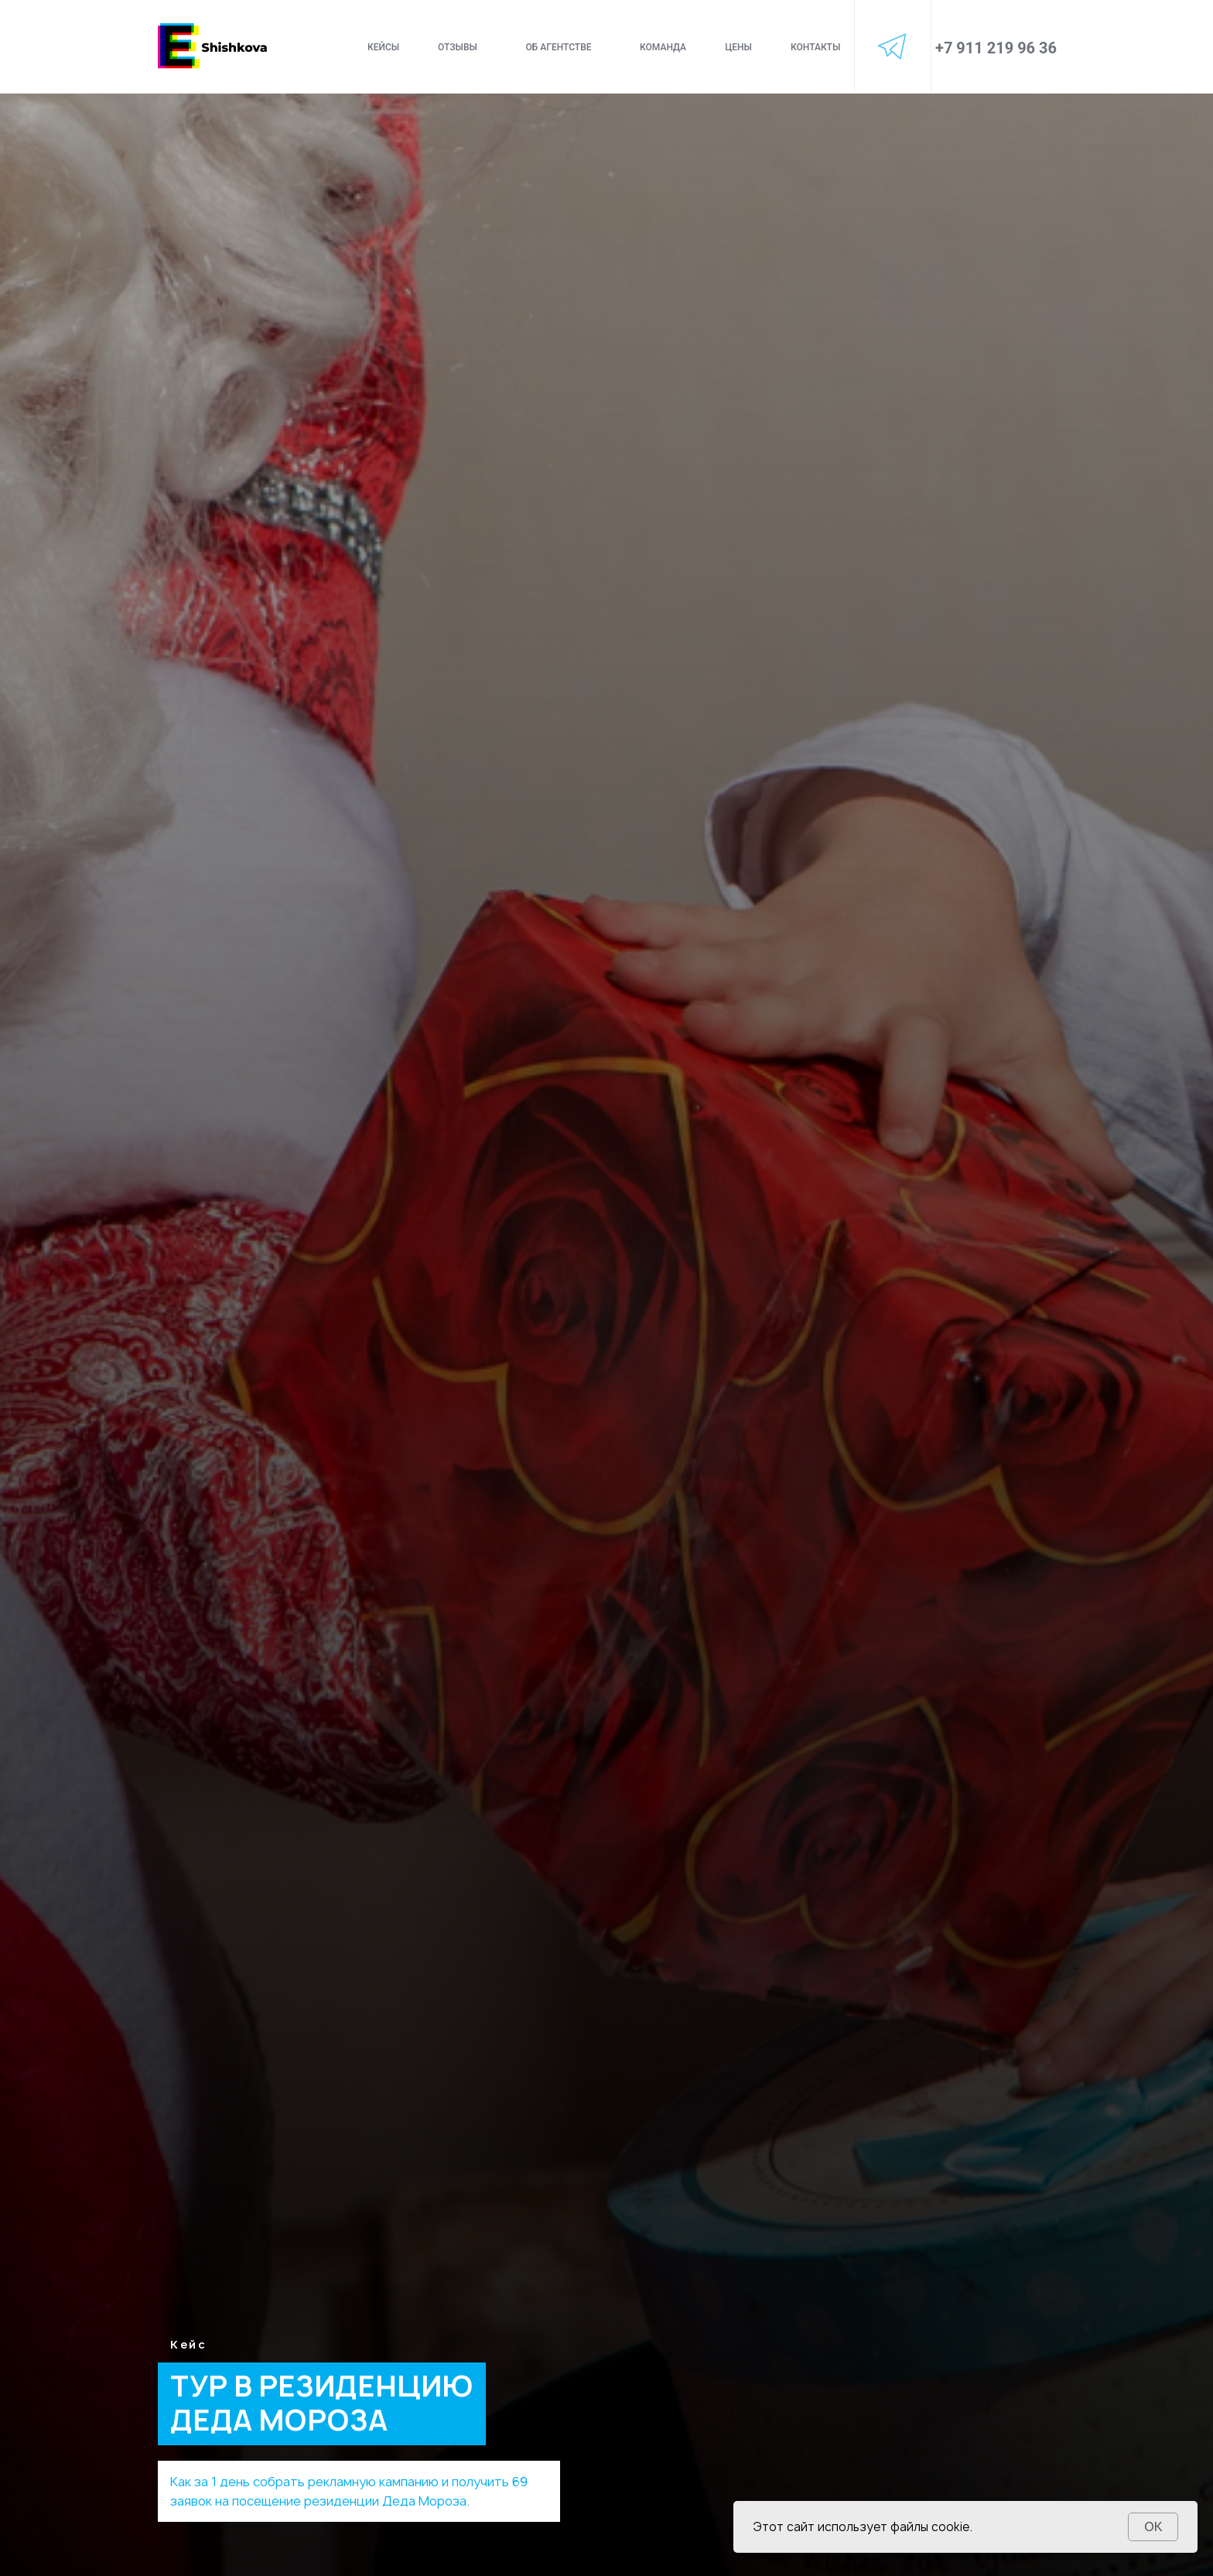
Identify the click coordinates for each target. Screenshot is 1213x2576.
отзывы (457, 47)
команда (663, 47)
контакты (815, 47)
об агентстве (558, 47)
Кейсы (383, 47)
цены (738, 47)
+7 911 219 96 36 (996, 48)
